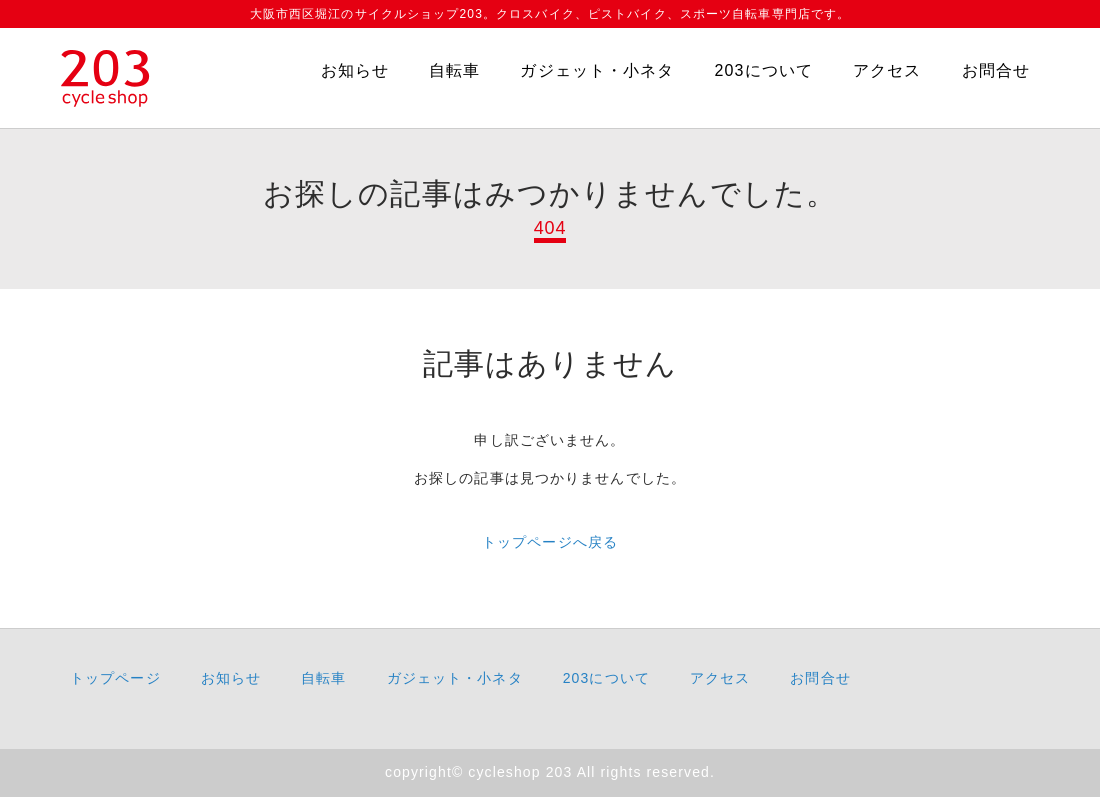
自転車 (454, 70)
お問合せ (996, 70)
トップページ (115, 678)
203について (763, 70)
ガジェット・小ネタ (597, 70)
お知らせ (355, 70)
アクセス (887, 70)
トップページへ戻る (550, 542)
